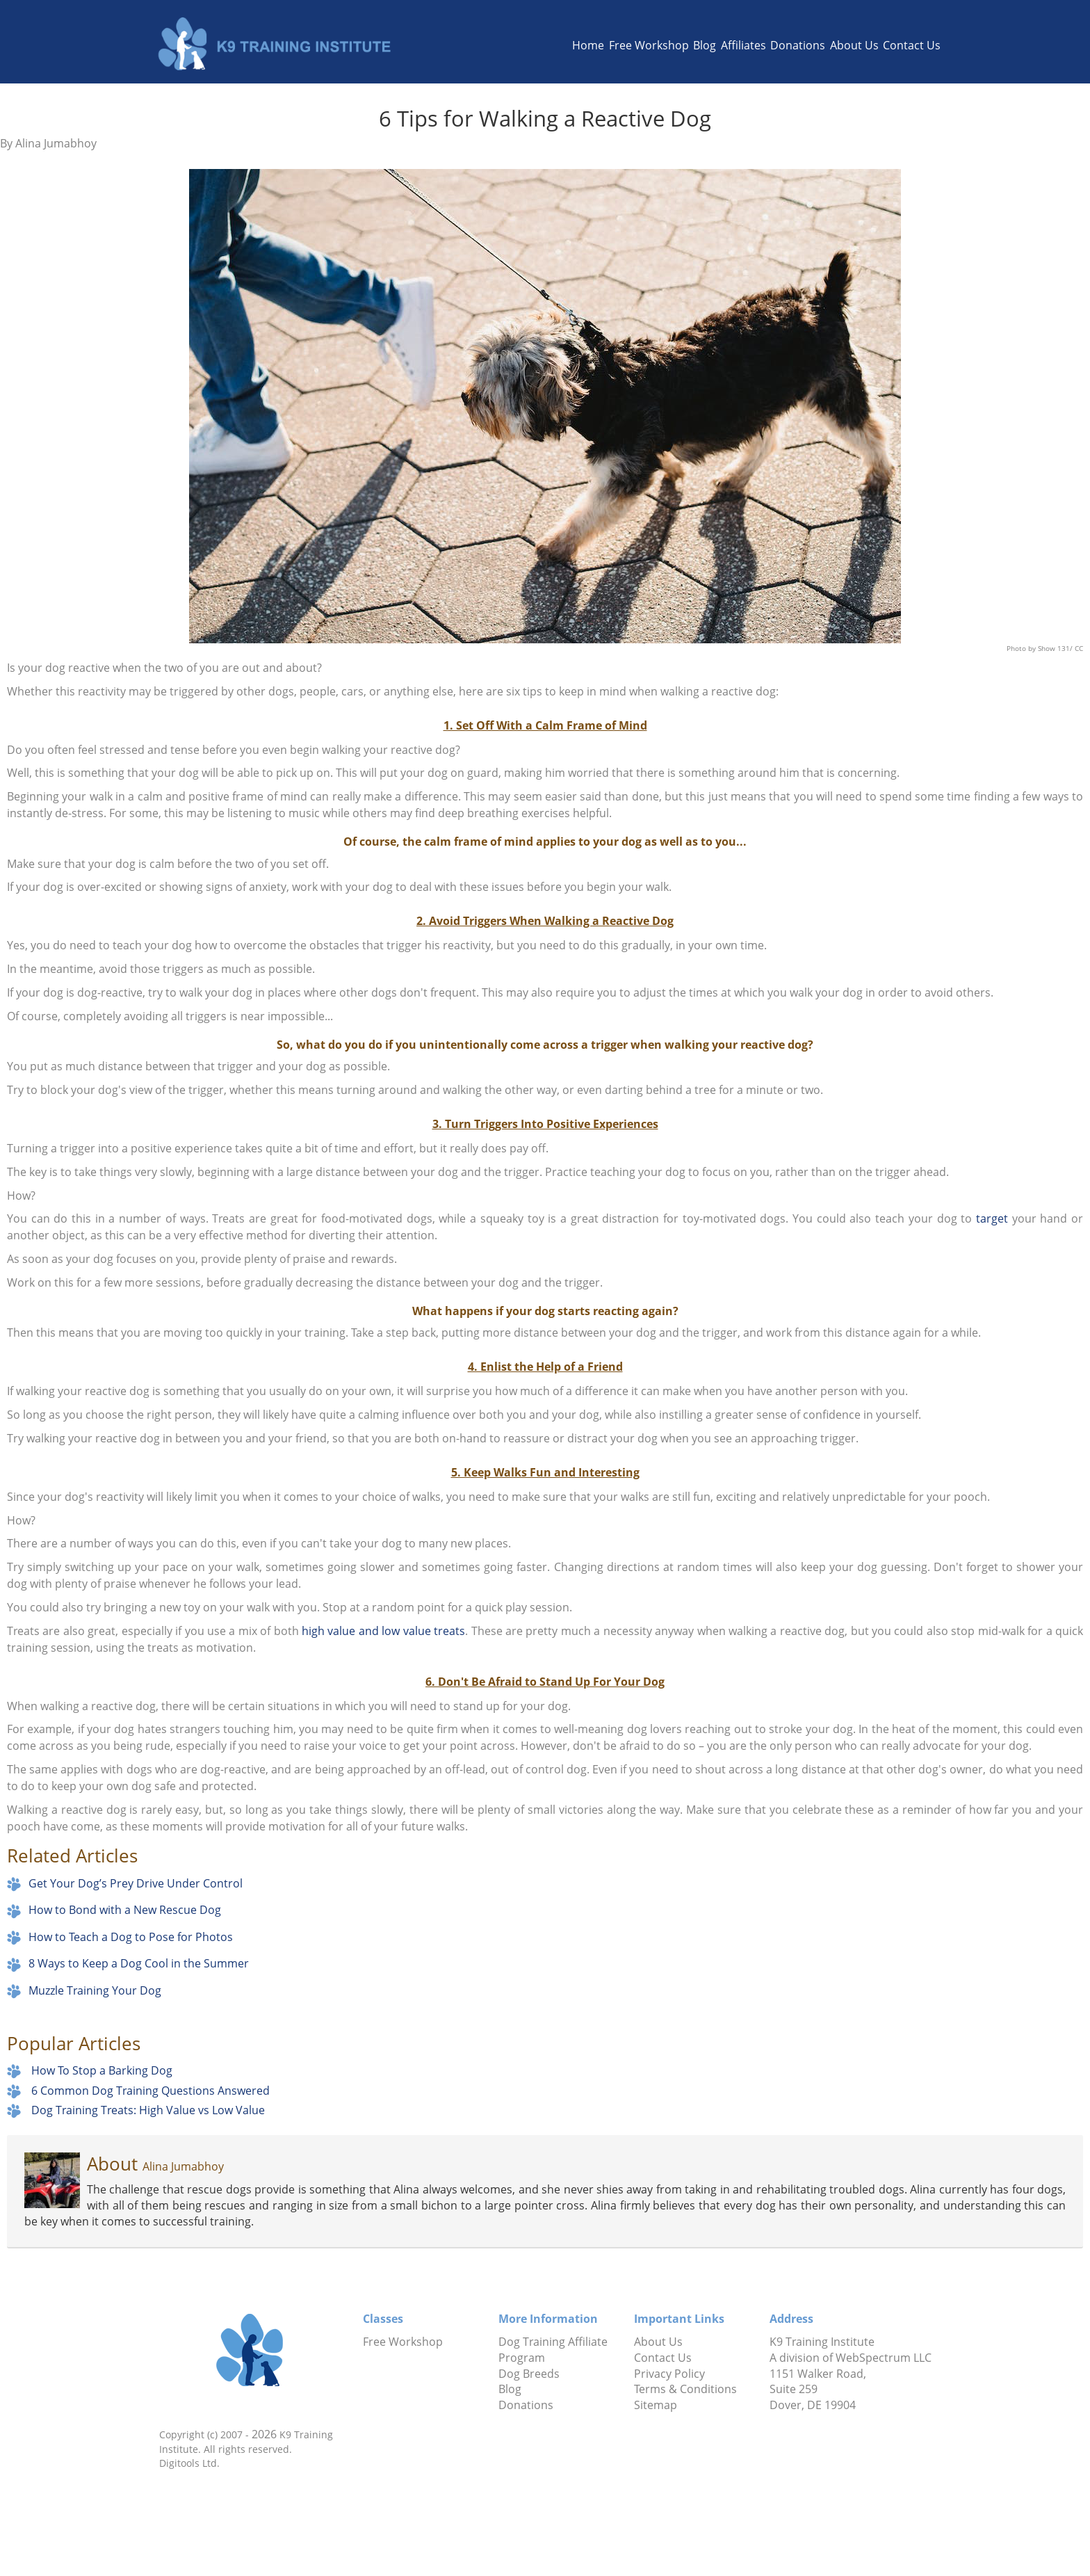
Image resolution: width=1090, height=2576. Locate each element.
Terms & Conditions (685, 2389)
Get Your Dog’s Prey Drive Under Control (136, 1883)
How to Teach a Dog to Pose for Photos (131, 1937)
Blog (704, 45)
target (992, 1218)
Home (588, 45)
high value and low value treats (383, 1631)
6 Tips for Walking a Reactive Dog (545, 118)
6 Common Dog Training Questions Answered (150, 2090)
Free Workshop (649, 45)
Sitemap (655, 2405)
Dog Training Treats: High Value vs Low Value (148, 2110)
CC (1079, 648)
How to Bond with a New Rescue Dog (125, 1909)
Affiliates (743, 45)
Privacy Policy (669, 2373)
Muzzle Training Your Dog (95, 1990)
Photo (1017, 648)
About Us (854, 45)
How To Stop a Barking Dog (101, 2070)
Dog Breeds (529, 2373)
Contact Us (912, 45)
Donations (797, 45)
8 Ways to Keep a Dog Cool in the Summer (139, 1963)
